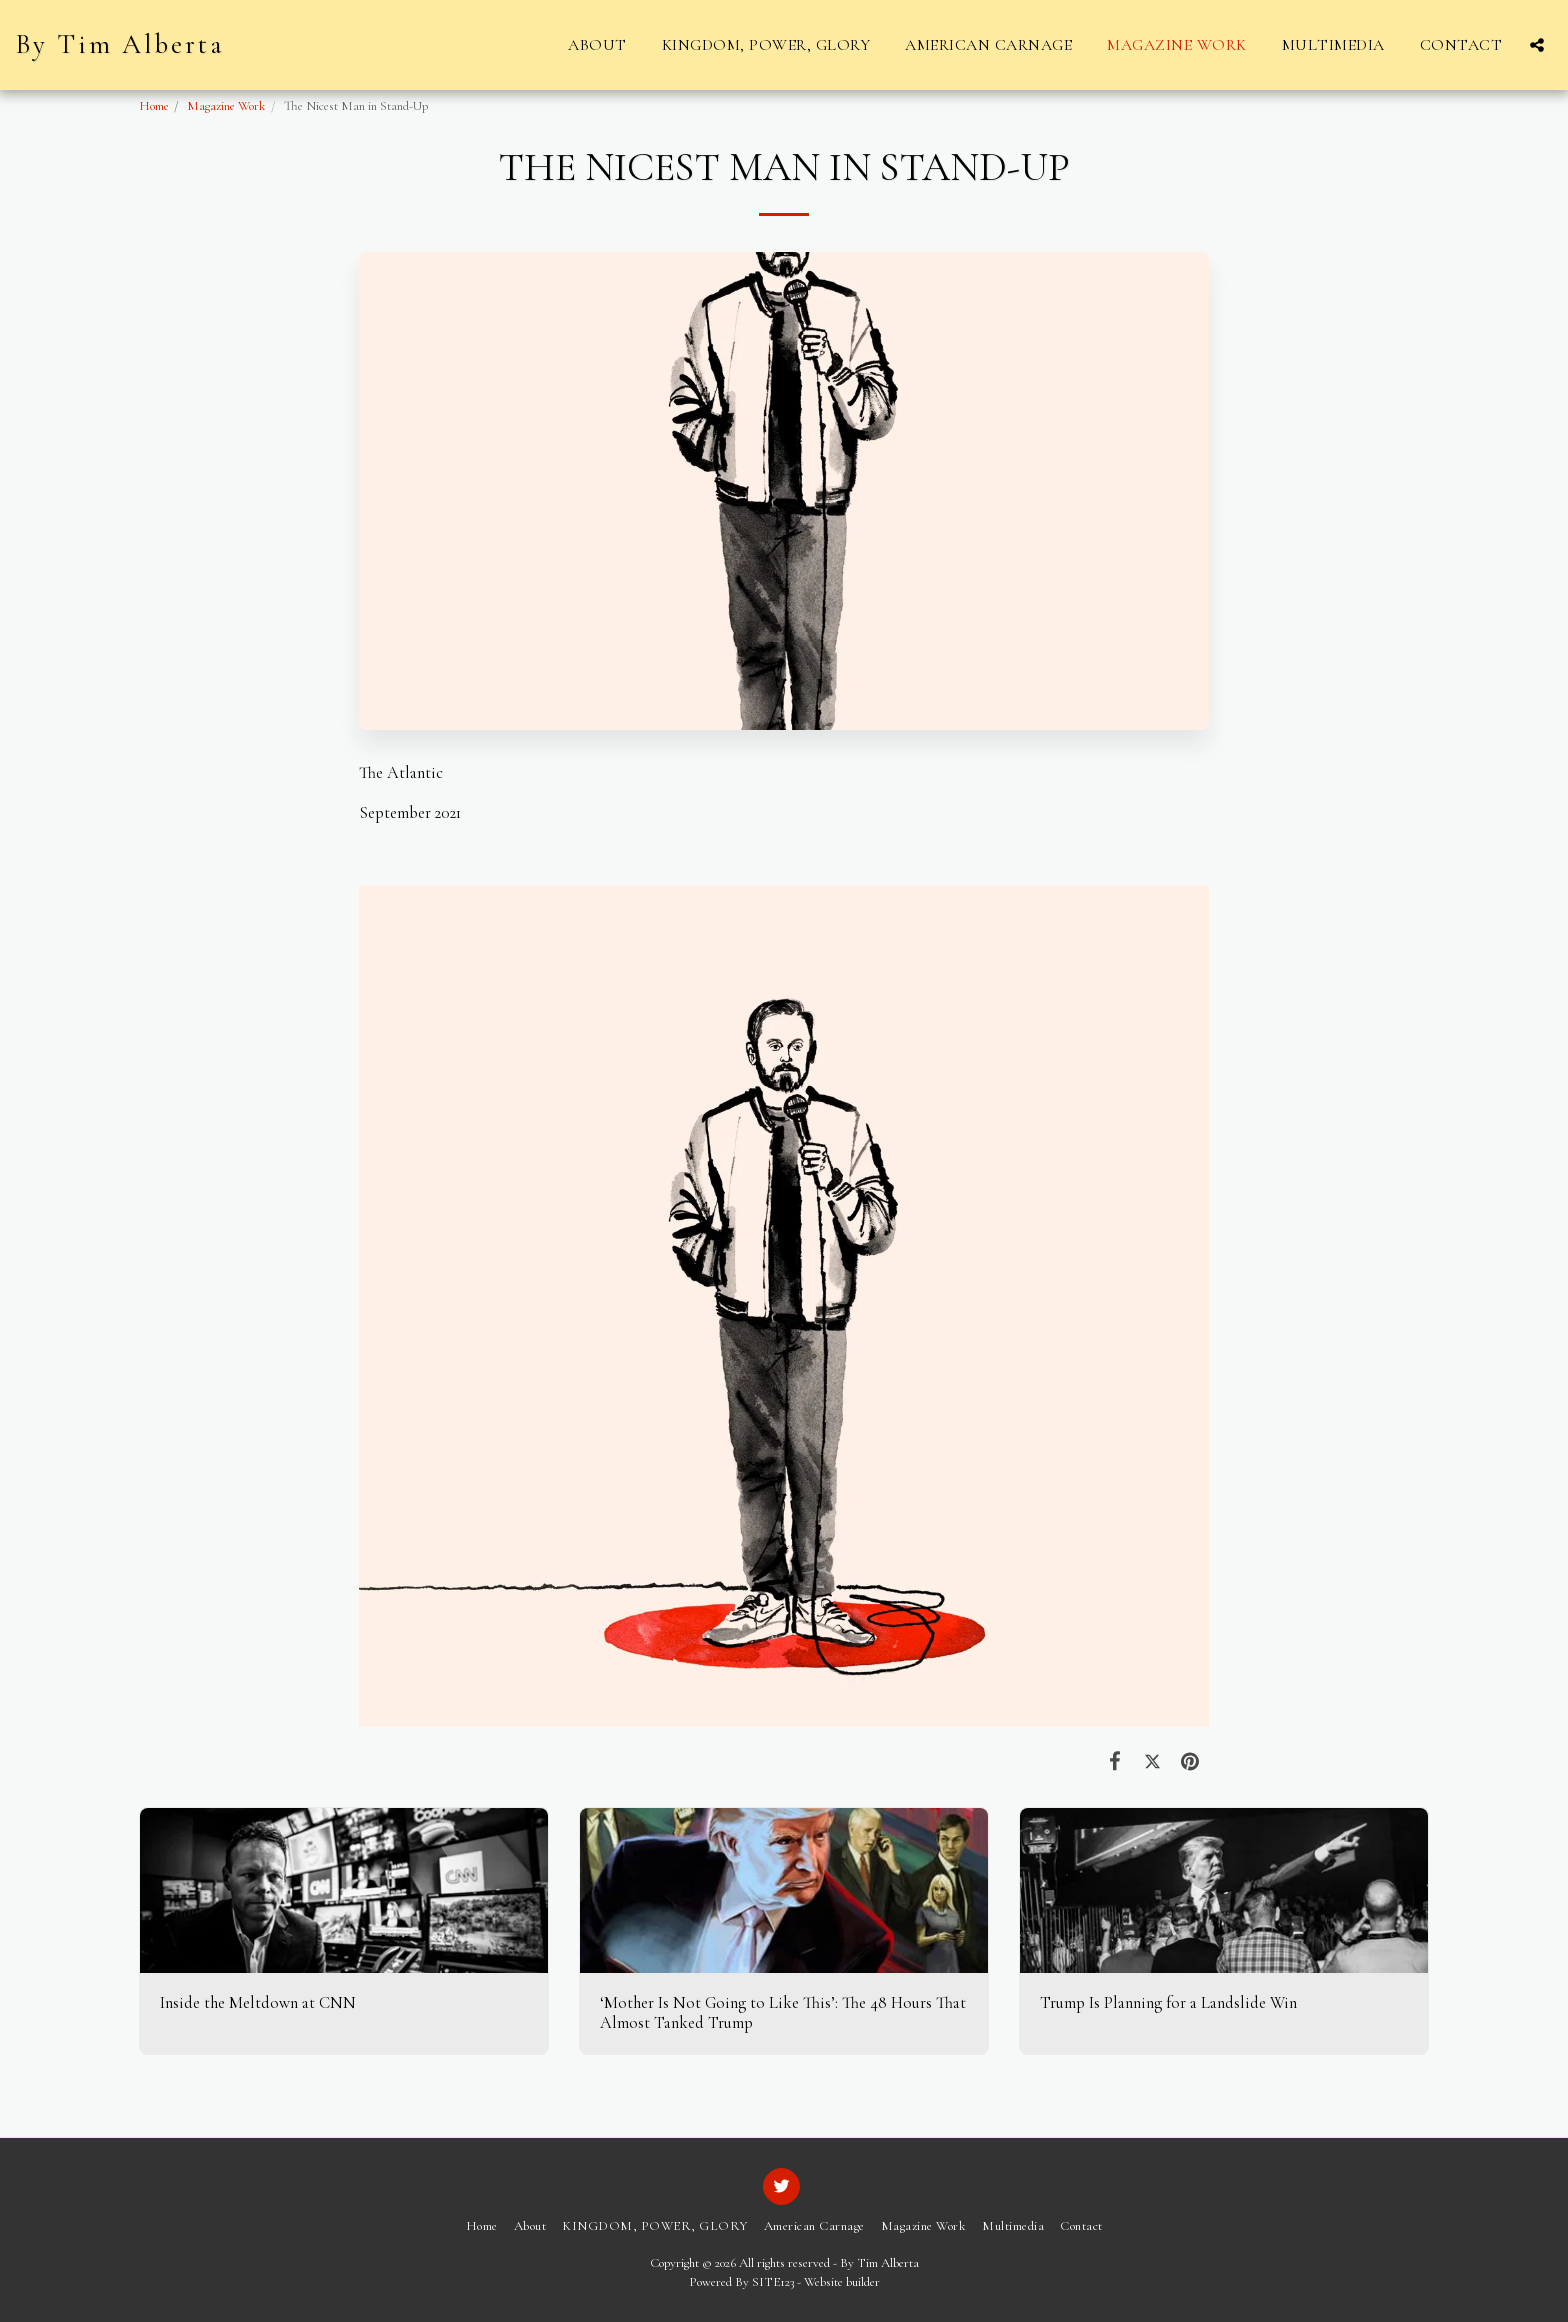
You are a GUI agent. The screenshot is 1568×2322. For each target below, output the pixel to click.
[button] (1537, 45)
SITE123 (773, 2282)
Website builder (842, 2282)
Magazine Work (226, 106)
